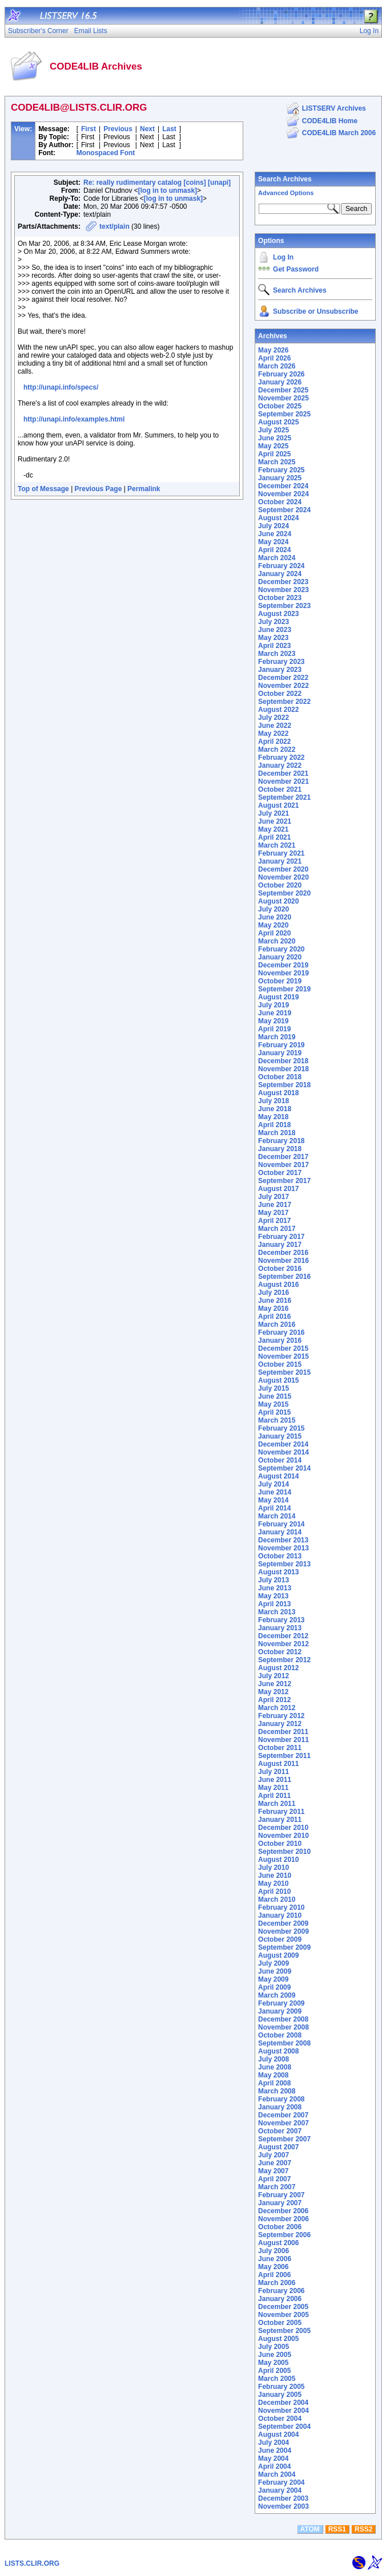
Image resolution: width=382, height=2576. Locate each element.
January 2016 (279, 1340)
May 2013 (273, 1596)
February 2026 (281, 374)
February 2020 (281, 949)
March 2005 (276, 2379)
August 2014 (278, 1476)
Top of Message (43, 489)
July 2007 (273, 2155)
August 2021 (278, 805)
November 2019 (283, 973)
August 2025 (278, 422)
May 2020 (273, 925)
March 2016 (276, 1324)
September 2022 (284, 702)
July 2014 (273, 1484)
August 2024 (278, 518)
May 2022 (273, 734)
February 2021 (281, 853)
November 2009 (283, 1931)
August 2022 (278, 710)
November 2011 (283, 1740)
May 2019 (273, 1021)
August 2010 (278, 1860)
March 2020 (276, 941)
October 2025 (279, 406)
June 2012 (274, 1684)
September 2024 (284, 510)
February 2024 (281, 566)
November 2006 (283, 2219)
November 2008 (283, 2027)
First (88, 129)
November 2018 (283, 1069)
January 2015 (279, 1436)
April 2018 (274, 1125)
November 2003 (283, 2506)
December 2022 (283, 678)
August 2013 (278, 1572)
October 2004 (279, 2419)
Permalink (143, 489)
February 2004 (281, 2482)
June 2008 (274, 2067)
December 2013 (283, 1540)
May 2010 (273, 1884)
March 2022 (276, 750)
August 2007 (278, 2147)
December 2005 (283, 2307)
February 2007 (281, 2195)
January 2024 (279, 574)
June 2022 (274, 726)
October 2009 (279, 1939)
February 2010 (281, 1907)
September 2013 (284, 1564)
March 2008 (276, 2091)
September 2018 (284, 1085)
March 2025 (276, 462)
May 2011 (273, 1788)
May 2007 (273, 2171)
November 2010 (283, 1836)
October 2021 (279, 789)
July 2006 (273, 2251)
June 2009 (274, 1971)
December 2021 (283, 773)
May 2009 (273, 1979)
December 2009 (283, 1923)
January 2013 (279, 1628)
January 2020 (279, 957)
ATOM (310, 2529)
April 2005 (274, 2371)
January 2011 (279, 1820)
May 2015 (273, 1404)
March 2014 (276, 1516)
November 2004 (283, 2411)
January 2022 (279, 765)
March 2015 (276, 1420)
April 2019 (274, 1029)
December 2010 (283, 1828)
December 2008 (283, 2019)
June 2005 (274, 2355)
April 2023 (274, 646)
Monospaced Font (106, 153)
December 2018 (283, 1061)
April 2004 (274, 2466)
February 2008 (281, 2099)
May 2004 (273, 2458)
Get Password (296, 269)
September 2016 (284, 1277)
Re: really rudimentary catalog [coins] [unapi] (157, 183)
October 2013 (279, 1556)
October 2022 (279, 694)
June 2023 (274, 630)
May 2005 (273, 2363)
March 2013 (276, 1612)
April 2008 (274, 2083)
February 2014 (281, 1524)
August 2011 (278, 1764)
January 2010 (279, 1915)
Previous (117, 129)
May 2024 (273, 542)
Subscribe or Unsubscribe (315, 311)
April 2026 (274, 358)
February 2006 (281, 2291)
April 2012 (274, 1700)
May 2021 (273, 829)
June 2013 (274, 1588)
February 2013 (281, 1620)
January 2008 (279, 2107)
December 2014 (283, 1444)
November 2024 (283, 494)
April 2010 (274, 1891)
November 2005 (283, 2315)
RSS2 (363, 2529)
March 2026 (276, 366)
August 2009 (278, 1955)
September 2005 (284, 2331)
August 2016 (278, 1285)
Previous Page (98, 489)
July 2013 (273, 1580)
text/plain (114, 226)
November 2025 (283, 398)
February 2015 (281, 1428)
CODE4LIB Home (329, 121)
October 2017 (279, 1173)
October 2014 (279, 1460)
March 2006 (276, 2283)
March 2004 (276, 2474)
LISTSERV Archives (334, 108)
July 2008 (273, 2059)
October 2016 (279, 1269)
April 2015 (274, 1412)
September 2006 (284, 2235)
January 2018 (279, 1149)
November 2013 (283, 1548)
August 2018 (278, 1093)
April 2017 (274, 1221)
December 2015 (283, 1348)
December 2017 (283, 1157)
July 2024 (273, 526)
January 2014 (279, 1532)
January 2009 (279, 2011)
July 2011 (273, 1772)
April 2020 (274, 933)
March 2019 (276, 1037)
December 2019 (283, 965)
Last (169, 129)
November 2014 (283, 1452)
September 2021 (284, 797)
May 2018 (273, 1117)
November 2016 (283, 1261)
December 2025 (283, 390)
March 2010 (276, 1899)
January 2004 (279, 2490)
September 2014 (284, 1468)
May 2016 (273, 1309)
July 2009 (273, 1963)
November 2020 (283, 877)
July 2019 (273, 1005)
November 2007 (283, 2123)
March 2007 (276, 2187)
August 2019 (278, 997)
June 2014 (274, 1492)
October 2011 (279, 1748)
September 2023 (284, 606)
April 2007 (274, 2179)
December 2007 (283, 2115)
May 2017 (273, 1213)
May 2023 (273, 638)
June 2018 (274, 1109)
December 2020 (283, 869)
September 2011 (284, 1756)
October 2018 (279, 1077)
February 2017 (281, 1237)
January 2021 (279, 861)
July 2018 (273, 1101)
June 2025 (274, 438)
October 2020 (279, 885)
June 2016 (274, 1301)
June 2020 (274, 917)
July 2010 (273, 1868)
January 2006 (279, 2299)
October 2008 (279, 2035)
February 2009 (281, 2003)
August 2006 (278, 2243)
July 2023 (273, 622)
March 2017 (276, 1229)
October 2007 (279, 2131)
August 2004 (278, 2435)
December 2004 (283, 2403)
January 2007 (279, 2203)
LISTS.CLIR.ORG (32, 2563)
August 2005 (278, 2339)
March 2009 (276, 1995)
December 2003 (283, 2498)
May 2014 (273, 1500)
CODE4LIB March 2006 (339, 133)
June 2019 (274, 1013)
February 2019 (281, 1045)
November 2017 (283, 1165)
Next (147, 129)
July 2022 (273, 718)
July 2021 (273, 813)
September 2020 (284, 893)
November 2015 (283, 1356)
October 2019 (279, 981)
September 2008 (284, 2043)
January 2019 (279, 1053)
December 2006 (283, 2211)
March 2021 (276, 845)
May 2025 (273, 446)
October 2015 (279, 1364)
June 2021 (274, 821)
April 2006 (274, 2275)
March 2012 (276, 1708)
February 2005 (281, 2387)
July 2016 (273, 1293)
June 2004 (274, 2451)
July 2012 (273, 1676)
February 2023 (281, 662)
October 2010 (279, 1844)
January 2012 (279, 1724)
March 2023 (276, 654)
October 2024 (279, 502)
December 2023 (283, 582)
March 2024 (276, 558)
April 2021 (274, 837)
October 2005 (279, 2323)
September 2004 (284, 2427)
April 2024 (274, 550)
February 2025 (281, 470)
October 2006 (279, 2227)
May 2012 (273, 1692)
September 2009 (284, 1947)
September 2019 (284, 989)
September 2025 (284, 414)
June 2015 (274, 1396)
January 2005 (279, 2395)
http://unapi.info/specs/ (60, 387)
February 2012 (281, 1716)
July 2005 (273, 2347)
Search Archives (285, 179)
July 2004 (273, 2443)
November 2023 (283, 590)
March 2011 (276, 1804)
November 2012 (283, 1644)
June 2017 (274, 1205)
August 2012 (278, 1668)
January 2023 (279, 670)
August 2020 (278, 901)
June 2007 (274, 2163)
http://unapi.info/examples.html (73, 419)
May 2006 (273, 2267)
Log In (283, 257)
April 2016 (274, 1317)
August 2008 (278, 2051)
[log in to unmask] (167, 191)
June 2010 (274, 1876)
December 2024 (283, 486)
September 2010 (284, 1852)
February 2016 (281, 1332)
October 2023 (279, 598)
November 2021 (283, 781)
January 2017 (279, 1245)
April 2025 (274, 454)
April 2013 (274, 1604)
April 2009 (274, 1987)
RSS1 (337, 2529)
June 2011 (274, 1780)
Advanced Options (285, 192)
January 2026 (279, 382)
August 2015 (278, 1380)
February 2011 (281, 1812)
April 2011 (274, 1796)
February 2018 (281, 1141)
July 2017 (273, 1197)
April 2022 (274, 742)
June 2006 (274, 2259)
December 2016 (283, 1253)
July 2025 (273, 430)
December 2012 (283, 1636)
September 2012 (284, 1660)
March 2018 (276, 1133)
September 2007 (284, 2139)
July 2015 (273, 1388)
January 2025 (279, 478)
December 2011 (283, 1732)
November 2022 (283, 686)
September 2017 (284, 1181)
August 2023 (278, 614)
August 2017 (278, 1189)
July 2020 (273, 909)
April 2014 (274, 1508)
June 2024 (274, 534)
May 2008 (273, 2075)
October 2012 (279, 1652)
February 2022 (281, 758)
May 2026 (273, 350)
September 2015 (284, 1372)
